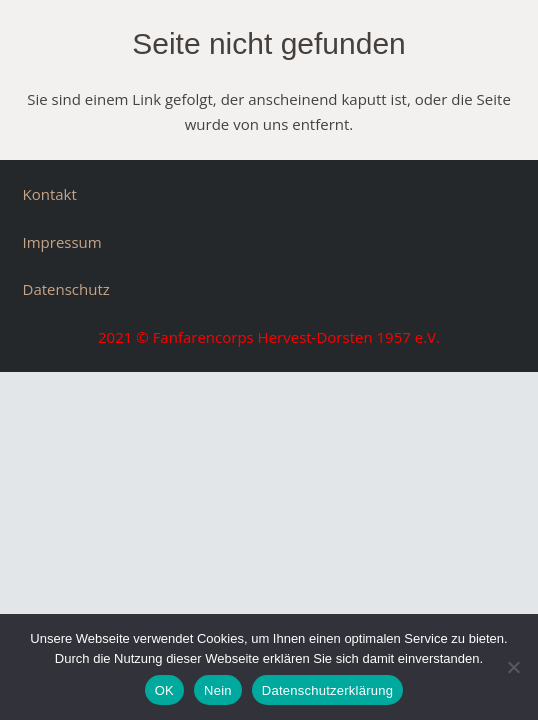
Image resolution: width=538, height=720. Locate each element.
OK (164, 690)
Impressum (62, 242)
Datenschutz (66, 289)
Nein (218, 690)
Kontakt (50, 194)
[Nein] (513, 667)
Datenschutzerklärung (327, 690)
